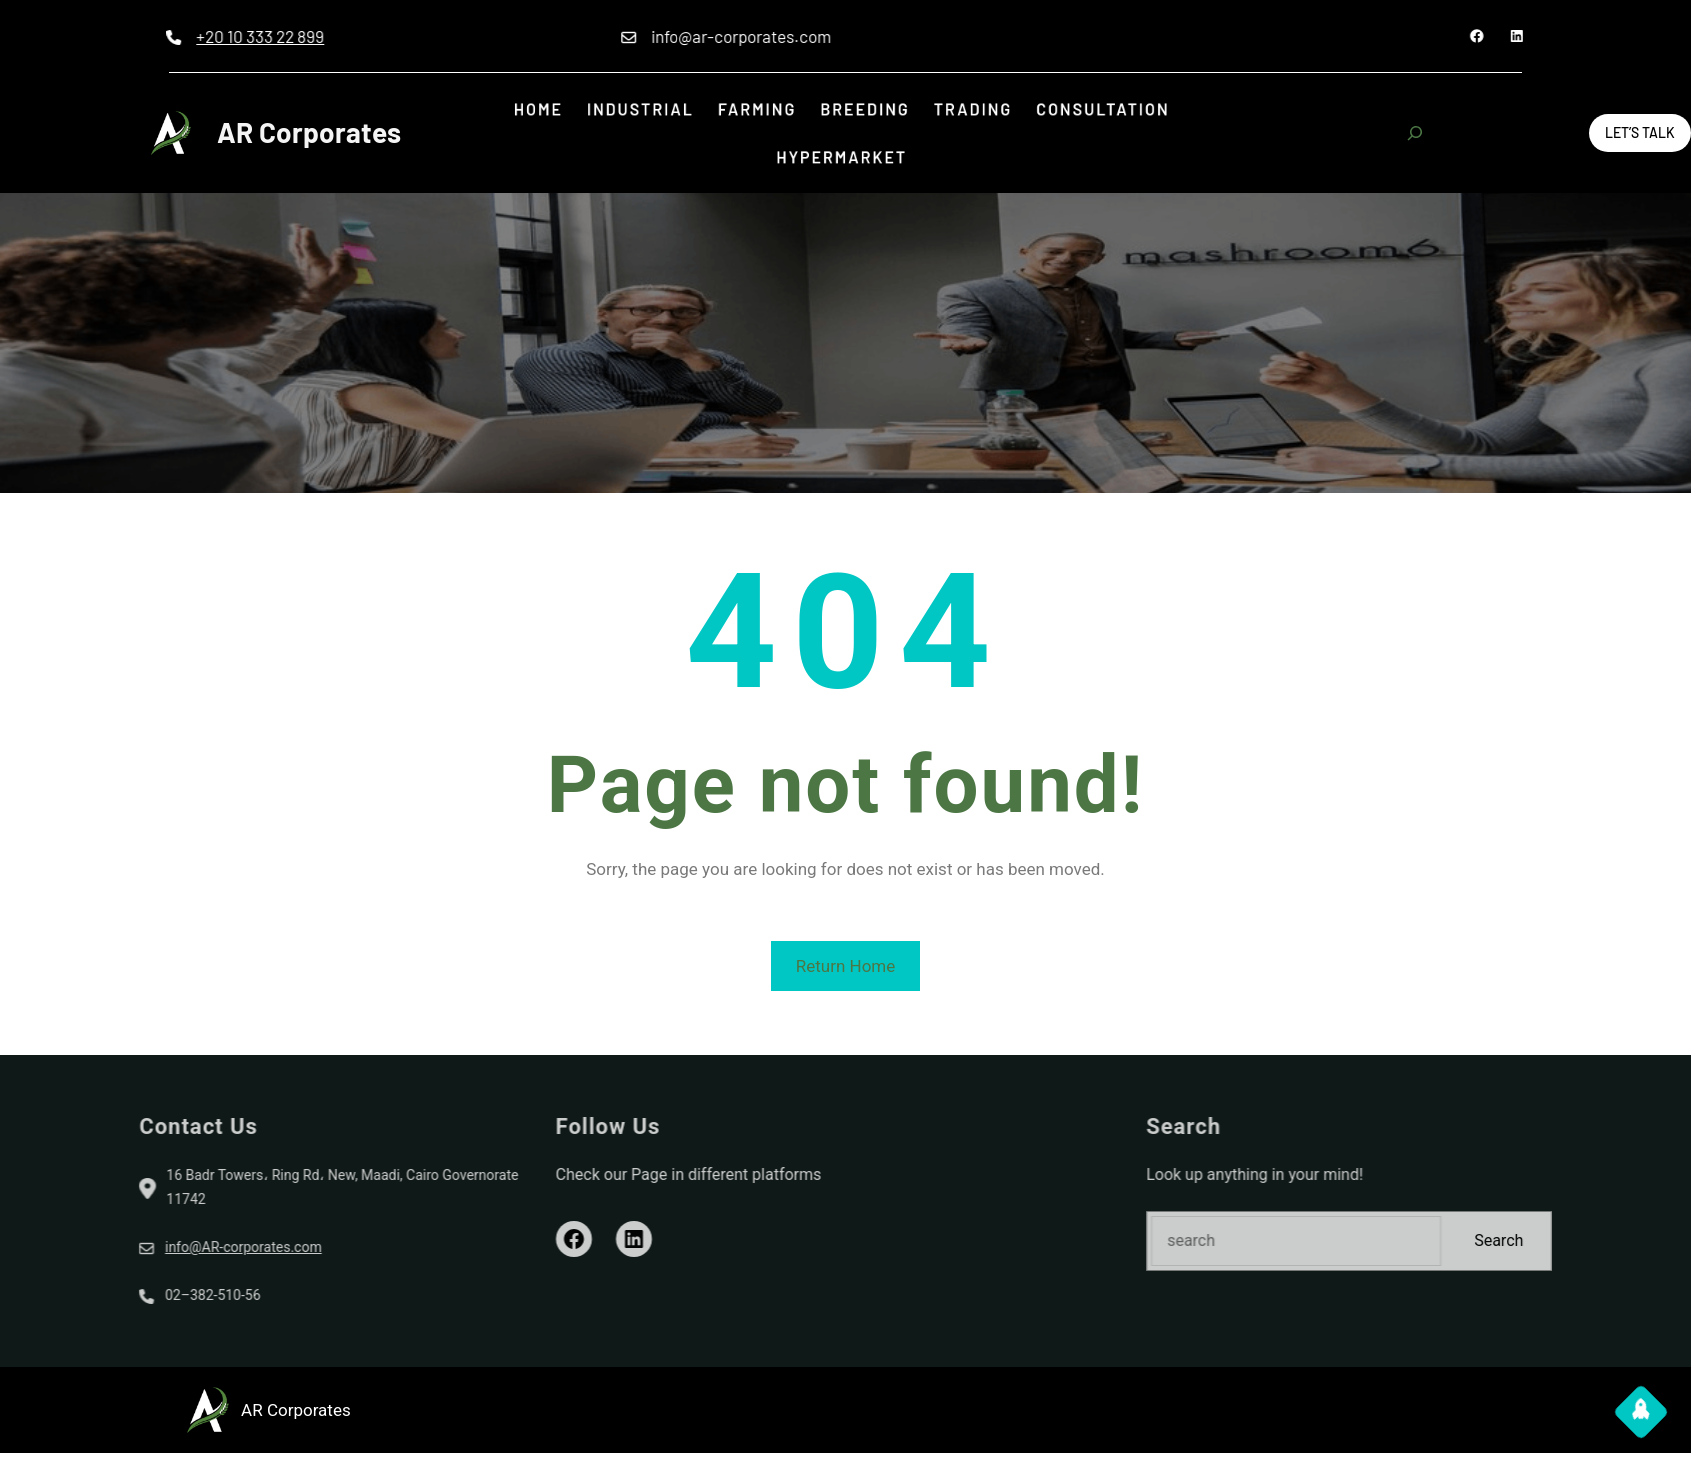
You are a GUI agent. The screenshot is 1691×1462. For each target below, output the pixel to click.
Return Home (846, 966)
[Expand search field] (1415, 133)
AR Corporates (309, 132)
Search (1636, 1240)
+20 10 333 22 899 (172, 36)
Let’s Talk (1640, 132)
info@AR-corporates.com (105, 1247)
